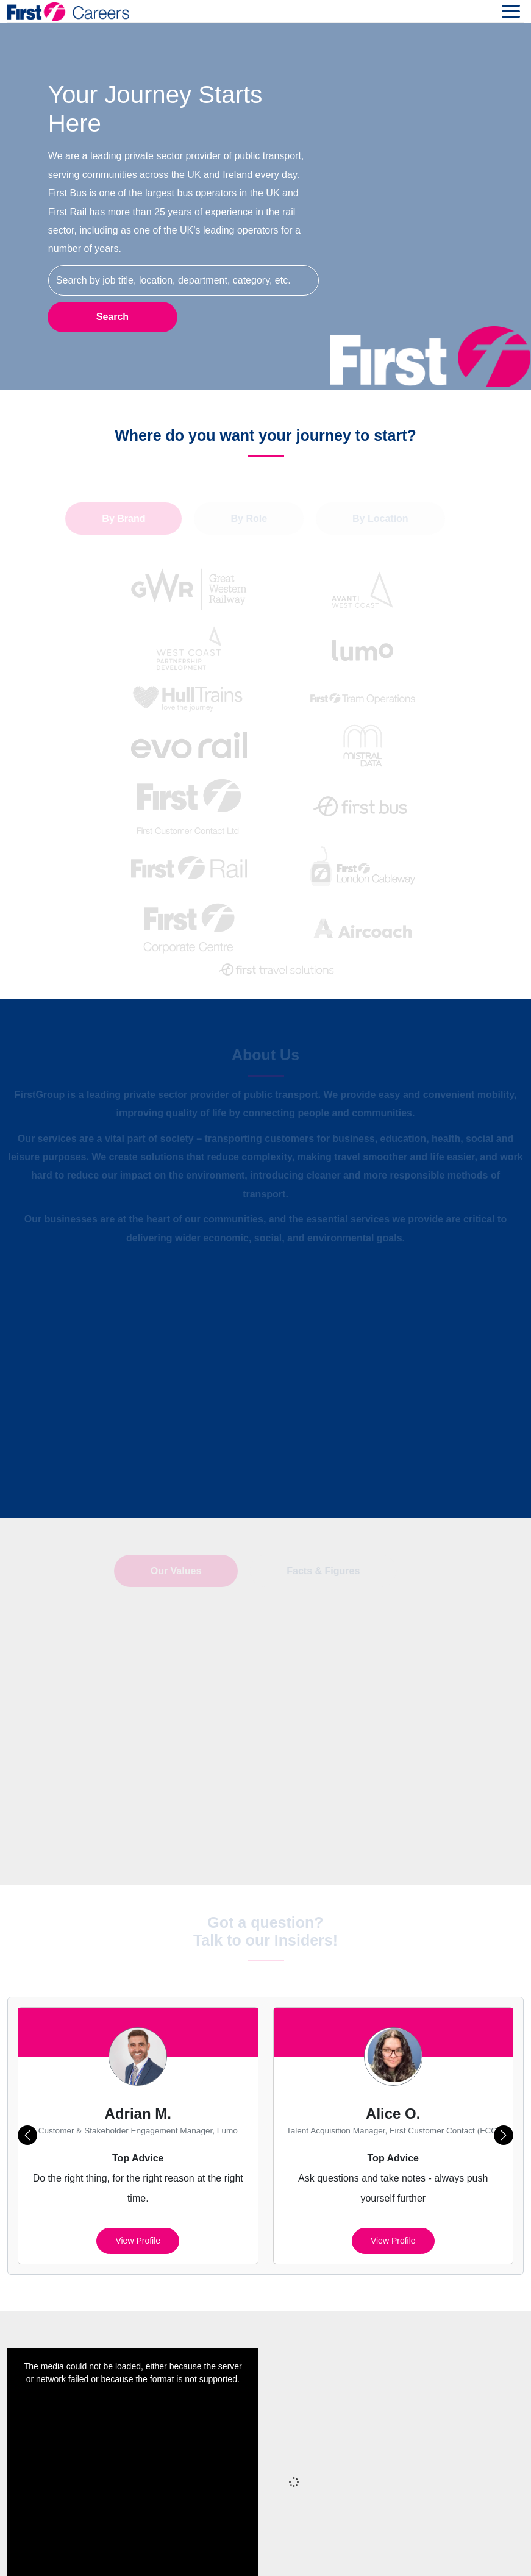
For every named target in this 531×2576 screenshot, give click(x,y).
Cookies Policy (367, 2526)
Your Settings (312, 2551)
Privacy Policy (292, 2526)
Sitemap (231, 2526)
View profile (137, 2113)
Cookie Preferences (455, 2526)
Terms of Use (242, 2551)
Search (112, 315)
